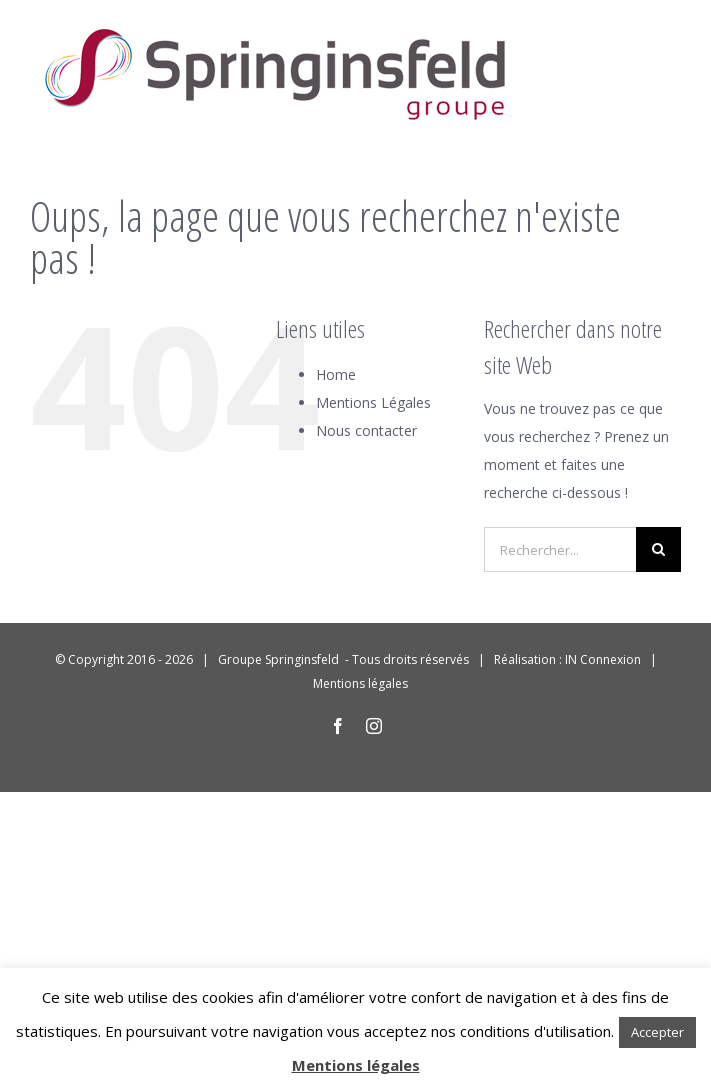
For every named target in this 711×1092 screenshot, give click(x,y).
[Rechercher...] (560, 549)
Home (336, 374)
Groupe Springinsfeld (280, 659)
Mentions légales (360, 683)
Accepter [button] (657, 1032)
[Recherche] (658, 549)
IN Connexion (603, 659)
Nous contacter (366, 430)
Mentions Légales (373, 402)
